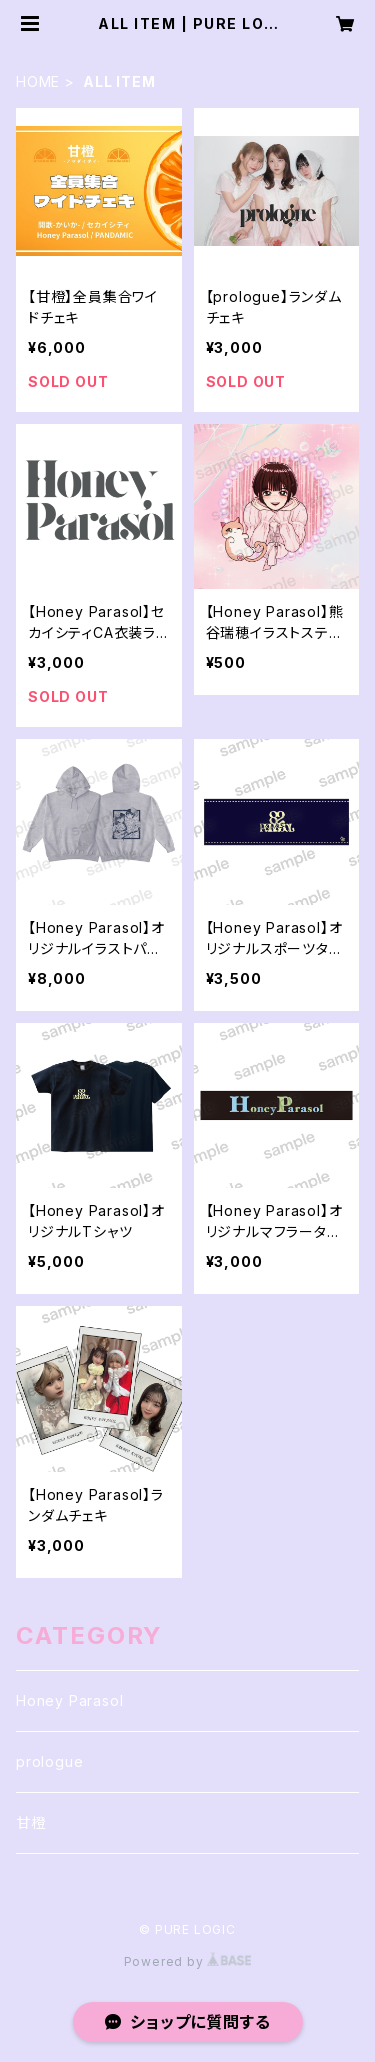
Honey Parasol (69, 1700)
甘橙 (31, 1822)
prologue (49, 1761)
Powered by (188, 1961)
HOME (38, 81)
